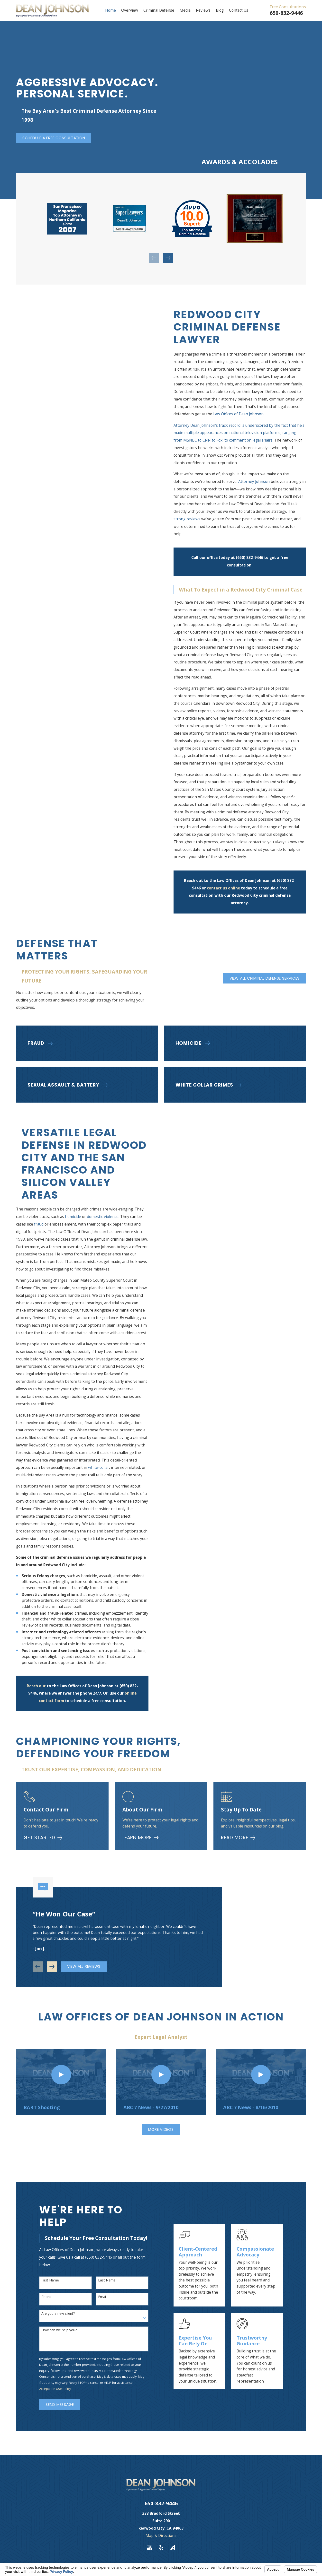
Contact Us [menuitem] (238, 10)
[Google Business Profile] (149, 2547)
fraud (37, 1224)
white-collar (96, 1467)
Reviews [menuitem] (203, 10)
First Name (48, 2280)
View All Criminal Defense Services (263, 978)
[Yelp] (161, 2547)
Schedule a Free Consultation (53, 137)
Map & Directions (161, 2535)
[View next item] (168, 258)
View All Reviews (84, 1968)
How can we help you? (57, 2330)
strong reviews (187, 519)
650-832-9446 (286, 12)
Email (100, 2297)
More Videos (161, 2129)
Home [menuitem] (110, 10)
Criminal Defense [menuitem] (158, 10)
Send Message (58, 2404)
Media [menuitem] (185, 10)
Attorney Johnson (254, 481)
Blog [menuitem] (220, 10)
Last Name (105, 2280)
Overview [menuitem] (129, 10)
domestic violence (101, 1216)
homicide (71, 1216)
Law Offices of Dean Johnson (238, 414)
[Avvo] (172, 2547)
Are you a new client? (56, 2314)
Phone (44, 2297)
